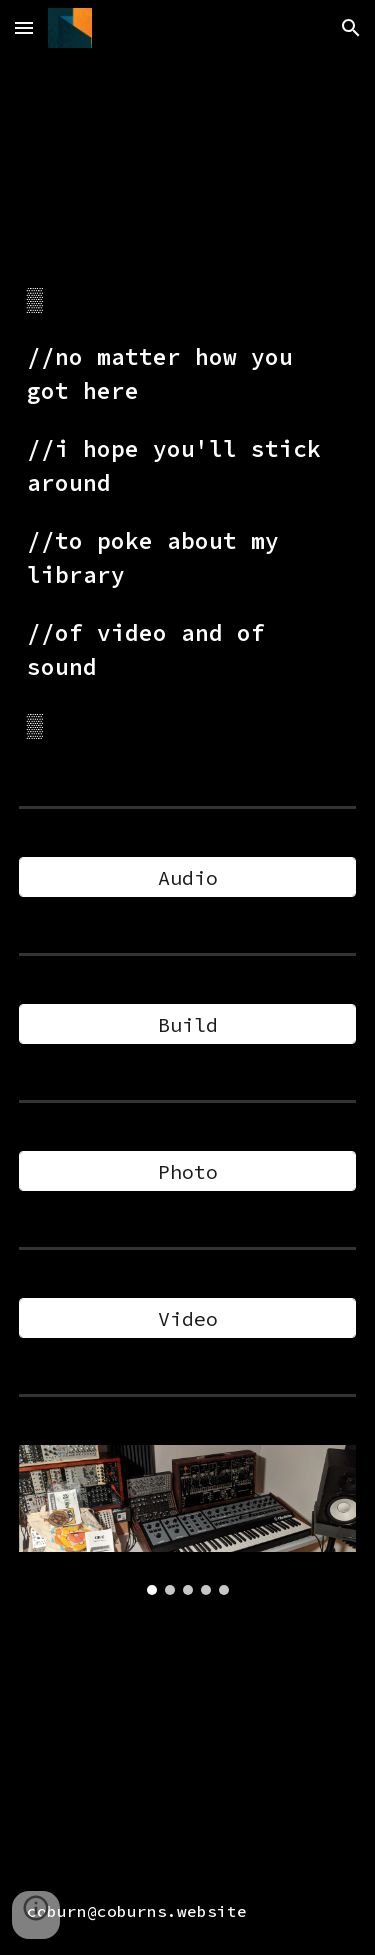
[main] (188, 512)
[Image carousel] (188, 1520)
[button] (24, 27)
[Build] (188, 1024)
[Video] (188, 1318)
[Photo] (188, 1171)
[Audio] (188, 877)
